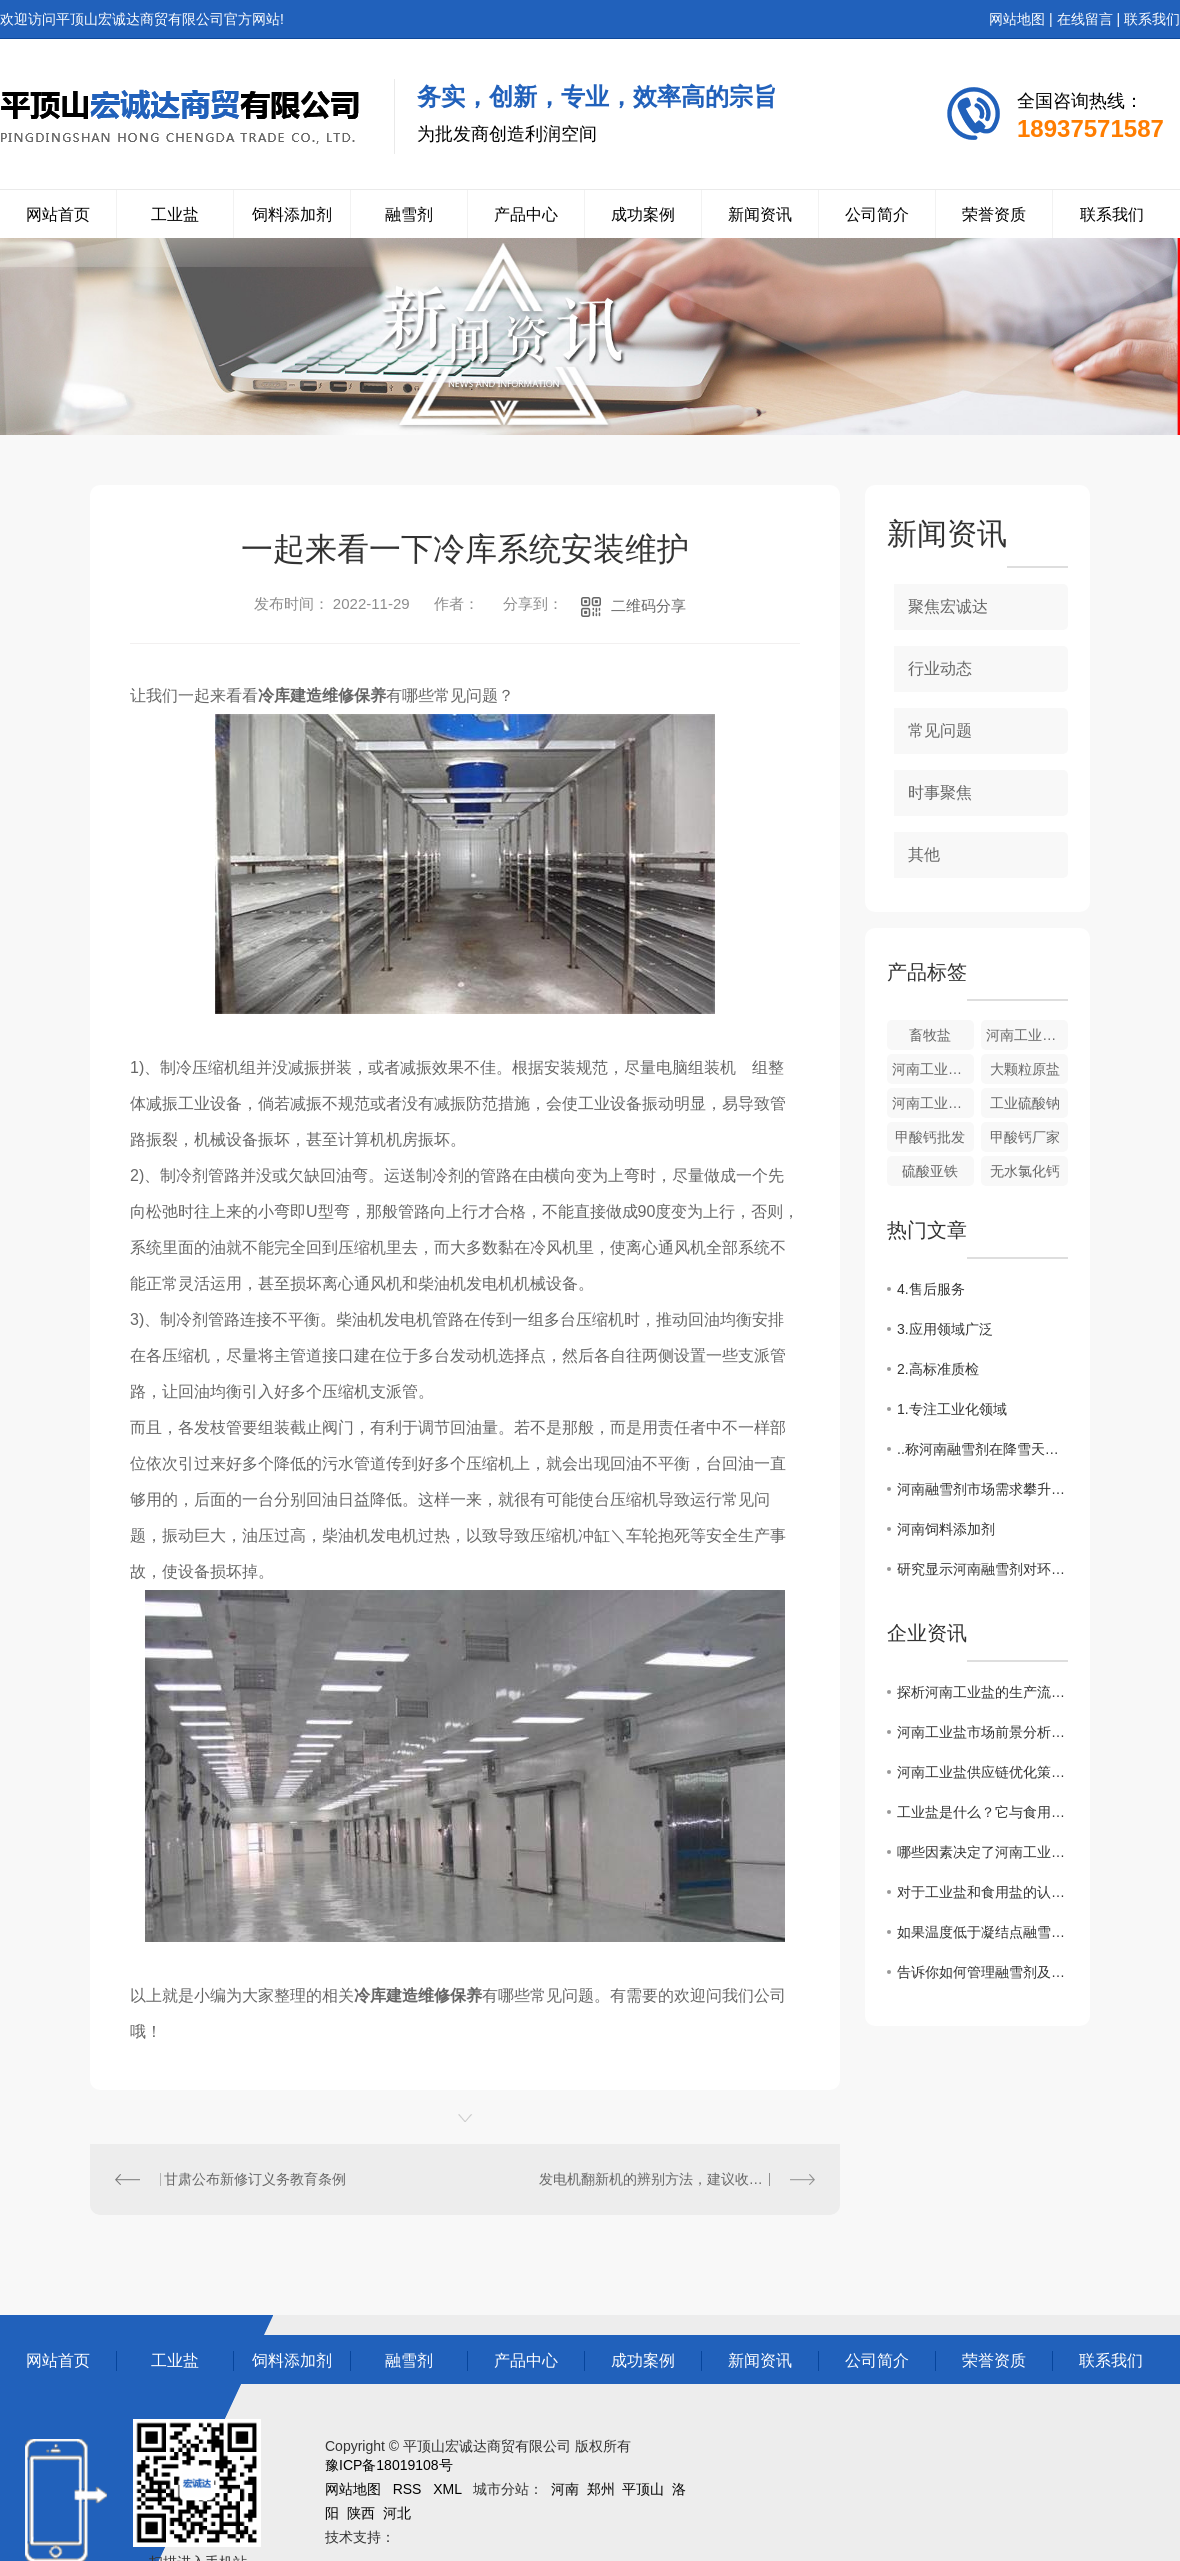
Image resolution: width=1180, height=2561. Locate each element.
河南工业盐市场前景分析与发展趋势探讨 (982, 1732)
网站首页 (58, 214)
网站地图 (1017, 19)
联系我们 (1152, 19)
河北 (397, 2513)
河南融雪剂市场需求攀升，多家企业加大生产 (982, 1489)
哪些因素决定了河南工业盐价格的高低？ (982, 1852)
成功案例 (643, 214)
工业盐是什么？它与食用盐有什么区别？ (982, 1812)
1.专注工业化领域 (952, 1409)
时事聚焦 (940, 792)
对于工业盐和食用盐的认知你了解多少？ (982, 1892)
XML (447, 2489)
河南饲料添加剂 (946, 1529)
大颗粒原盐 (1025, 1069)
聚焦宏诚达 (948, 606)
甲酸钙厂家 (1025, 1137)
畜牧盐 (930, 1035)
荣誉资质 (994, 214)
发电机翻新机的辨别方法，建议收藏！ (658, 2179)
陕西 (361, 2513)
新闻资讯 (760, 214)
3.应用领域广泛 (945, 1329)
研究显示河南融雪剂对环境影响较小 (982, 1569)
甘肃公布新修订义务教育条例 (255, 2179)
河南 (565, 2489)
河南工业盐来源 (1027, 1035)
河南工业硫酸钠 (933, 1103)
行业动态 (940, 668)
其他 (924, 854)
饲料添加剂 (292, 214)
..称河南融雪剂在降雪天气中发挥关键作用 (982, 1449)
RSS (407, 2489)
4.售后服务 (931, 1289)
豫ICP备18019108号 (389, 2465)
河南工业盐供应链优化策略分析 (982, 1772)
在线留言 (1085, 19)
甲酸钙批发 (930, 1137)
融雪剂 (409, 214)
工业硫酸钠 (1025, 1103)
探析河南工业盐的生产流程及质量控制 (982, 1692)
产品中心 (526, 214)
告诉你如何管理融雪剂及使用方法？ (982, 1972)
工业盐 (175, 214)
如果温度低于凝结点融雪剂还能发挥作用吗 (982, 1932)
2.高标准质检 (938, 1369)
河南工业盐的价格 (933, 1069)
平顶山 (643, 2489)
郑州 (601, 2489)
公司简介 (877, 214)
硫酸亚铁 (930, 1171)
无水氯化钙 (1025, 1171)
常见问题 (940, 730)
